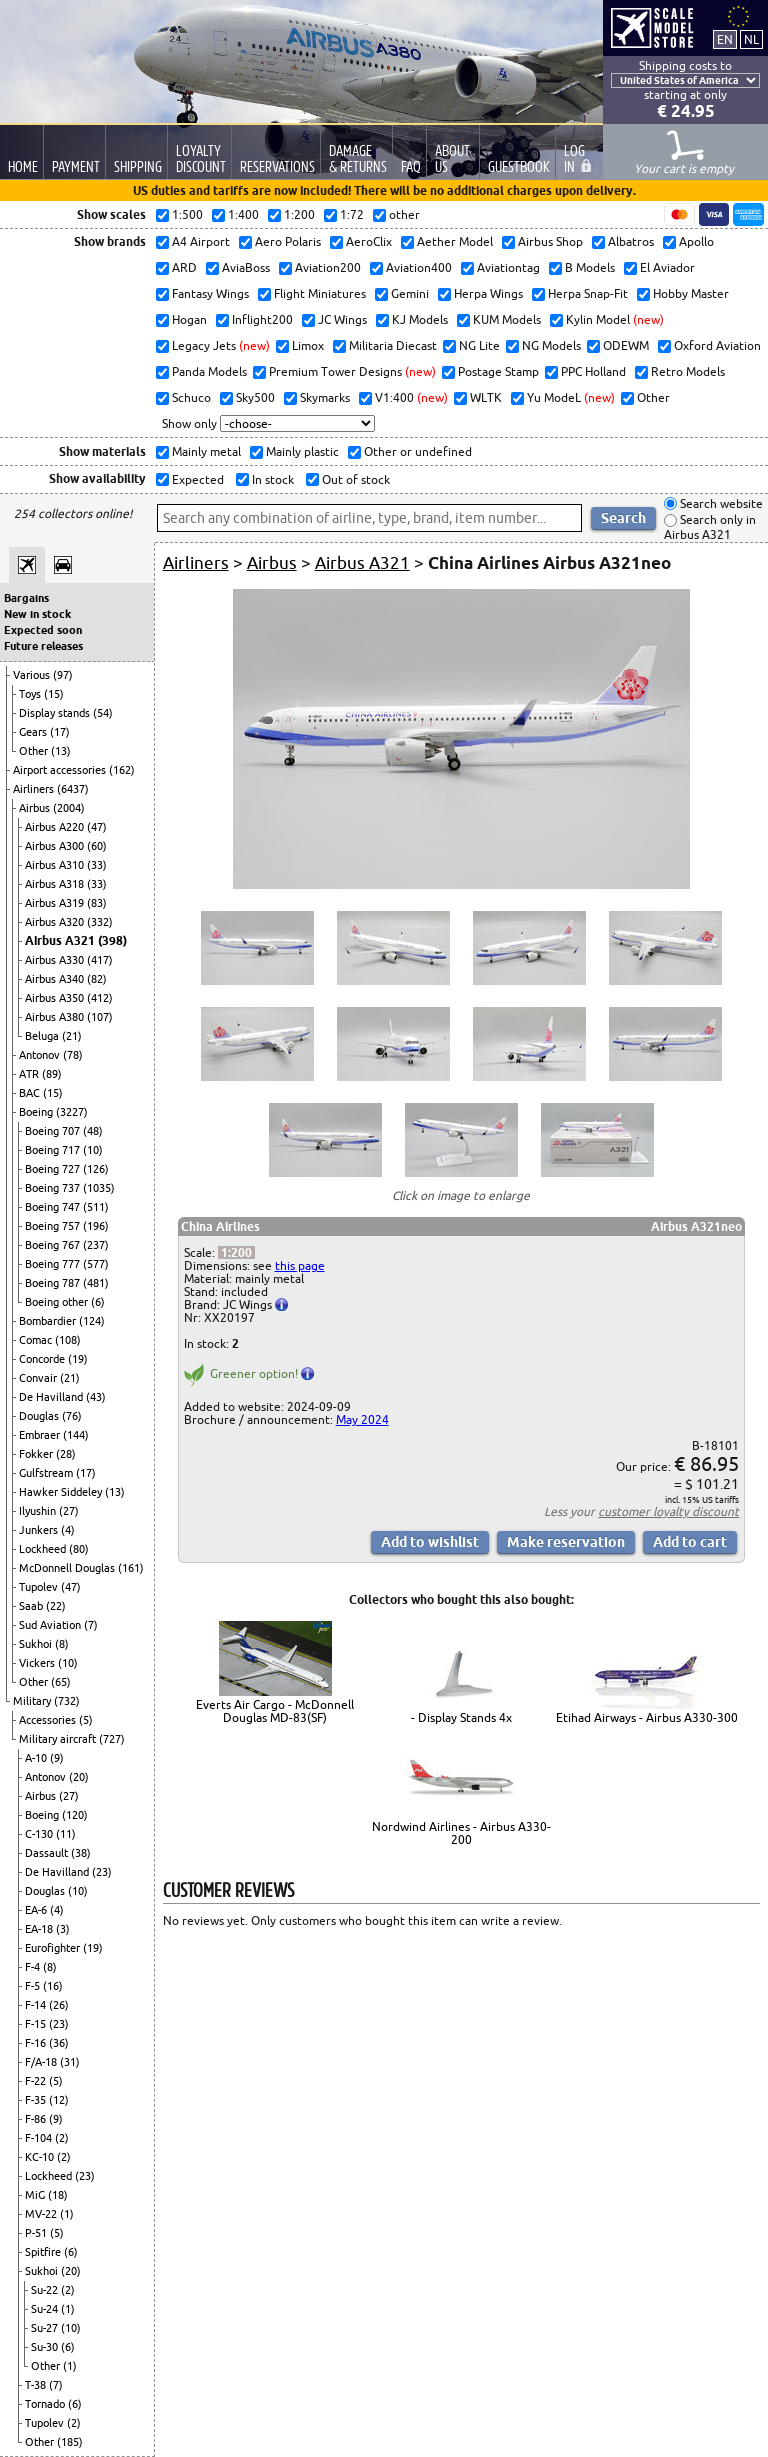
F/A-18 (42, 2062)
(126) (96, 1169)
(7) (91, 1625)
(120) (75, 1815)
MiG (36, 2195)
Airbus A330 (56, 960)
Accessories (49, 1720)
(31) (70, 2062)
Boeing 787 (54, 1283)
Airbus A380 (56, 1017)
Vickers (38, 1663)
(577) (96, 1264)
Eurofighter (54, 1948)
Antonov (41, 1055)
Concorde (43, 1359)
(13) (61, 751)
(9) (57, 1758)
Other (35, 751)
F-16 (37, 2043)
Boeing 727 (54, 1169)
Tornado (46, 2404)
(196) (96, 1226)
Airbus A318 (56, 884)
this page (300, 1265)
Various (33, 675)
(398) (112, 940)
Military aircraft (59, 1739)
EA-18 (40, 1929)
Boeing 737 (54, 1188)
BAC (31, 1093)
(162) (122, 770)
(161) (131, 1568)
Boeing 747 (54, 1207)
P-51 (37, 2233)
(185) (70, 2442)
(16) (53, 1986)
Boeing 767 (54, 1245)
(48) (93, 1131)
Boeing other (58, 1302)
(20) (79, 1777)
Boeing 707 (54, 1131)
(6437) (73, 789)
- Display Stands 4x (461, 1717)
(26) (59, 2005)
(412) (100, 998)
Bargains (26, 598)
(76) (72, 1416)
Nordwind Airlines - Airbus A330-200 (461, 1833)
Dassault (48, 1853)
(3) (63, 1929)
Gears (34, 732)
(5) (86, 1720)
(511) (96, 1207)
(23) (102, 1872)
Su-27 (46, 2328)
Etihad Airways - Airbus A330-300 (647, 1717)
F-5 (34, 1986)
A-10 (37, 1758)
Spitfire (44, 2252)
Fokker (37, 1454)
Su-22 (46, 2290)
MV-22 (42, 2214)
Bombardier (49, 1321)
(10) (93, 1150)
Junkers (40, 1530)
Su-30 (46, 2347)
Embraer (41, 1435)
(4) (68, 1530)
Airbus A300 (56, 846)
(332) (100, 922)
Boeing (37, 1112)
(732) (67, 1701)
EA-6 (37, 1910)
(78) (73, 1055)
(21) (72, 1036)
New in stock (37, 614)
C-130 (40, 1834)
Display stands (56, 713)
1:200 (236, 1252)
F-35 (37, 2100)
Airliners (35, 789)
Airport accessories (61, 770)
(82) (97, 979)
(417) (100, 960)
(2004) (69, 808)
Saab (32, 1606)
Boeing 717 (54, 1150)
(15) (54, 694)
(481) (96, 1283)
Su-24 (46, 2309)
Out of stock (354, 479)
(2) (62, 2138)
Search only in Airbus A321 (710, 527)
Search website (720, 503)
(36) (59, 2043)
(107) (100, 1017)
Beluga (43, 1036)
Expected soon (43, 630)
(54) (103, 713)
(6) (98, 1302)
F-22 (37, 2081)
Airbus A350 (56, 998)
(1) (67, 2214)
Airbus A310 (56, 865)
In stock (271, 479)
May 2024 (362, 1419)
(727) (112, 1739)
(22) (56, 1606)
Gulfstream (47, 1473)
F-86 (37, 2119)
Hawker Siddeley (62, 1492)
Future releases (43, 646)
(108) (68, 1340)
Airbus (36, 808)
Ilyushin (39, 1511)
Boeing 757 (54, 1226)
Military (33, 1701)
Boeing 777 (54, 1264)
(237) (96, 1245)
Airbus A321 (61, 940)
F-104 (40, 2138)
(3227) (72, 1112)
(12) (59, 2100)
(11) (66, 1834)
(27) (69, 1511)
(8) (62, 1644)
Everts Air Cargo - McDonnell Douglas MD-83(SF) (275, 1711)
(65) (61, 1682)
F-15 (37, 2024)
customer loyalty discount (668, 1511)
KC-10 (41, 2157)
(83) (97, 903)
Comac (37, 1340)
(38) (81, 1853)
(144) (76, 1435)
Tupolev (40, 1587)
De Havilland (52, 1397)
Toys (31, 694)
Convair (39, 1378)
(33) (97, 865)
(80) (79, 1549)
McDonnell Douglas (68, 1568)
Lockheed (44, 1549)
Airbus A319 (56, 903)
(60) (97, 846)
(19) (78, 1359)
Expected (196, 479)
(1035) (99, 1188)
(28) (66, 1454)
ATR (30, 1074)
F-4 (34, 1967)
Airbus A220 (56, 827)
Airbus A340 (56, 979)
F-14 (37, 2005)
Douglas (40, 1416)
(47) (97, 827)
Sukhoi (37, 1644)
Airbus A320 (56, 922)
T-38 (37, 2385)
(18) (58, 2195)
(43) (96, 1397)
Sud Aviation (51, 1625)
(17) (60, 732)
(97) (63, 675)
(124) (92, 1321)
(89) (52, 1074)
